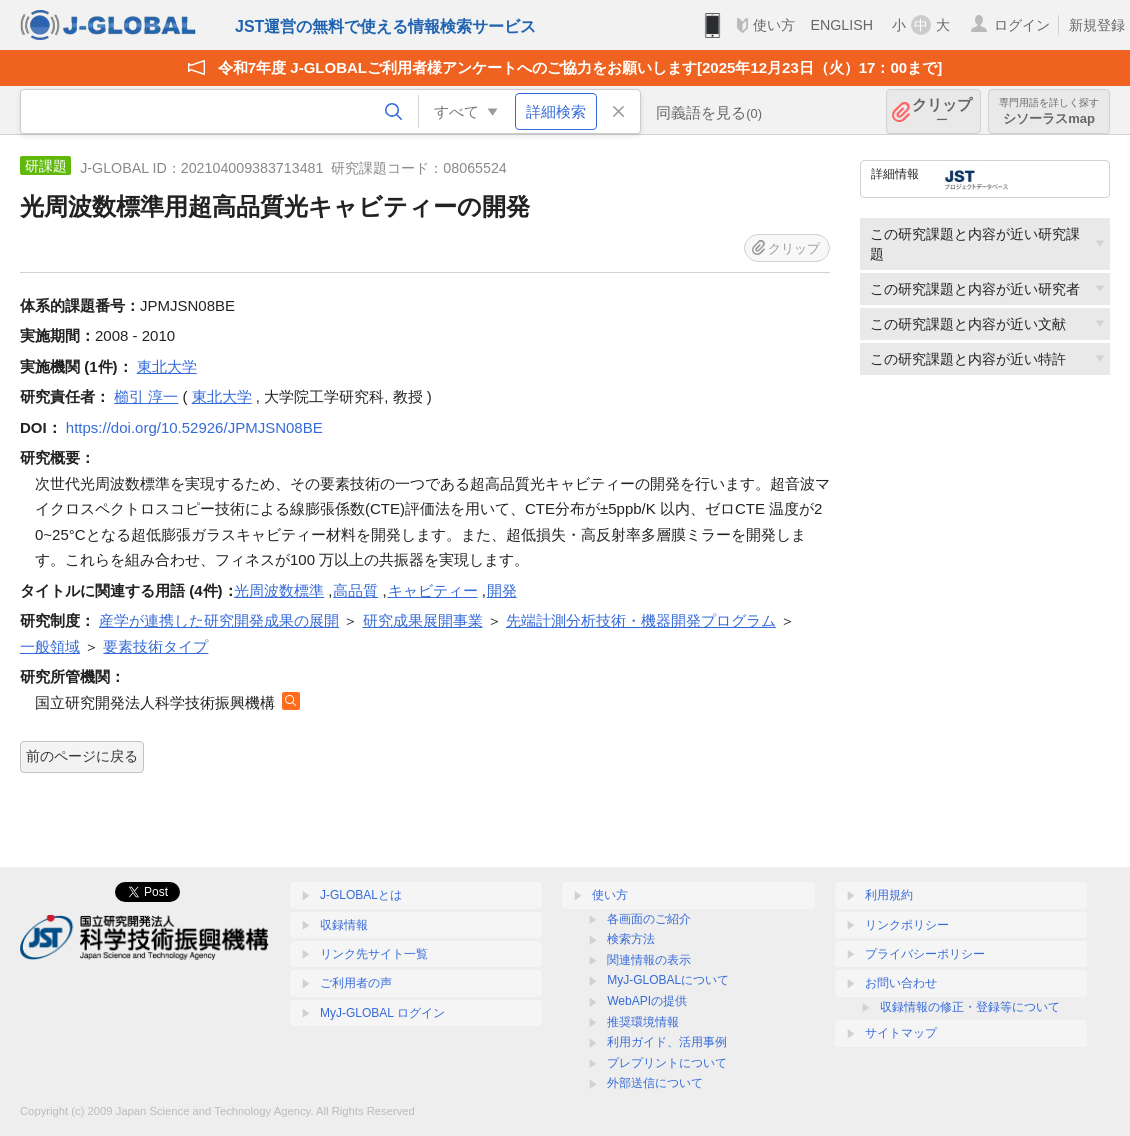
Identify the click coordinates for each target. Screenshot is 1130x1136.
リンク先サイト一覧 (374, 954)
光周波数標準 (279, 590)
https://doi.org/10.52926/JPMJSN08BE (194, 427)
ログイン (1022, 25)
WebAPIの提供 (647, 1001)
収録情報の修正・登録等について (970, 1007)
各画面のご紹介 (649, 919)
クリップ (942, 111)
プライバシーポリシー (925, 954)
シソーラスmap (1049, 111)
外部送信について (655, 1083)
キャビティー (433, 590)
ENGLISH (841, 25)
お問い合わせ (901, 983)
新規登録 (1097, 25)
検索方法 (631, 939)
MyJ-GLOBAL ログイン (382, 1013)
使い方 (774, 25)
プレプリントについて (667, 1063)
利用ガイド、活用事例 (667, 1042)
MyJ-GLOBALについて (668, 980)
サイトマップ (901, 1033)
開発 (502, 590)
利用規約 (889, 895)
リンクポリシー (907, 925)
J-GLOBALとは (361, 895)
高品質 (355, 590)
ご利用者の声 (356, 983)
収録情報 (344, 925)
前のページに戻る (82, 756)
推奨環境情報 (643, 1022)
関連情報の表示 (649, 960)
